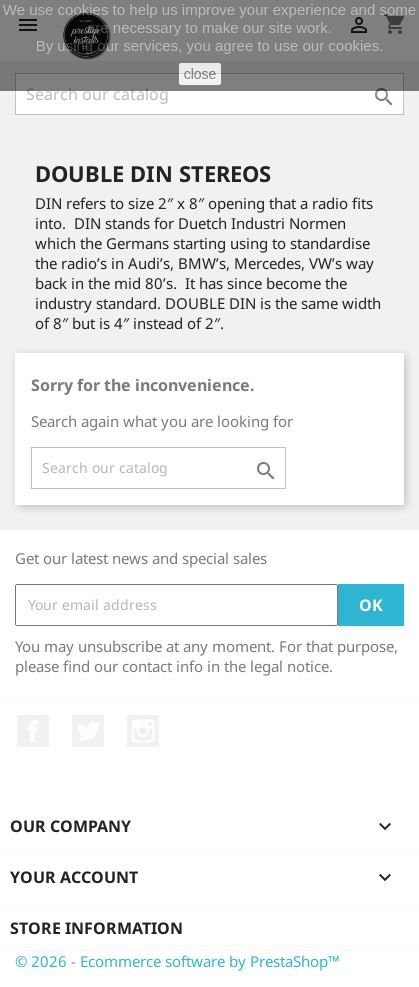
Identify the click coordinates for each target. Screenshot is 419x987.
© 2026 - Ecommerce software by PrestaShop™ (177, 961)
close (200, 74)
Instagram (143, 731)
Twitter (88, 731)
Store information (96, 928)
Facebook (33, 731)
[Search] (209, 94)
